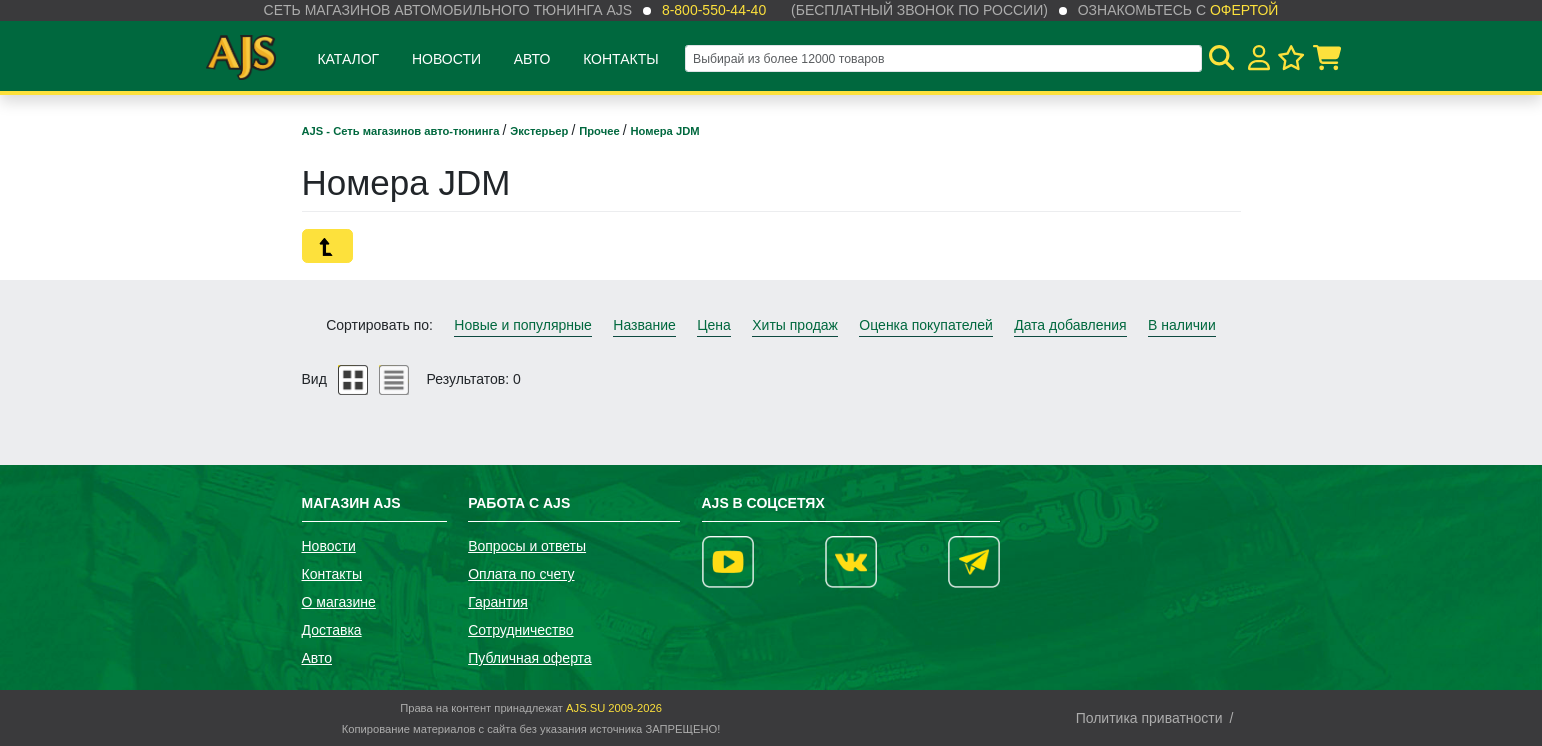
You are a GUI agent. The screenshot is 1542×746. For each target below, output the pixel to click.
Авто (532, 59)
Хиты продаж (795, 325)
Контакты (621, 59)
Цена (714, 325)
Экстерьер (540, 131)
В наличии (1182, 325)
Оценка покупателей (925, 325)
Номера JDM (665, 131)
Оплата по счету (521, 574)
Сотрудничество (520, 630)
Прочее (600, 131)
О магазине (339, 602)
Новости (446, 59)
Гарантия (498, 602)
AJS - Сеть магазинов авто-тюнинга (402, 131)
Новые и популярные (523, 325)
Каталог (348, 59)
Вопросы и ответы (527, 546)
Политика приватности (1149, 718)
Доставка (332, 630)
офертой (1244, 10)
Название (644, 325)
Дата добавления (1070, 325)
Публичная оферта (530, 658)
